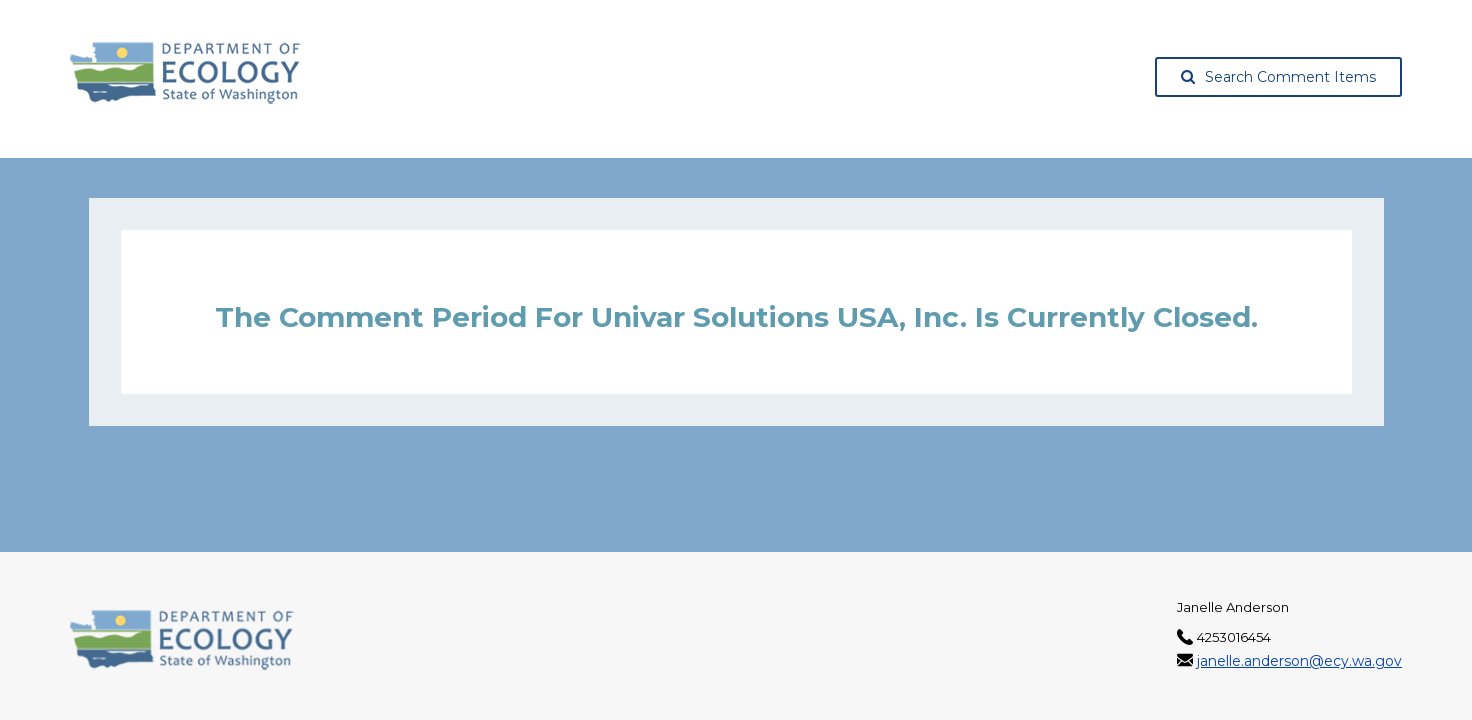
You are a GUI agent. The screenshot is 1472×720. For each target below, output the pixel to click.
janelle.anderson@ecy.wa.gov (1299, 661)
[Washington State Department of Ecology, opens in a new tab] (185, 73)
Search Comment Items (1278, 77)
